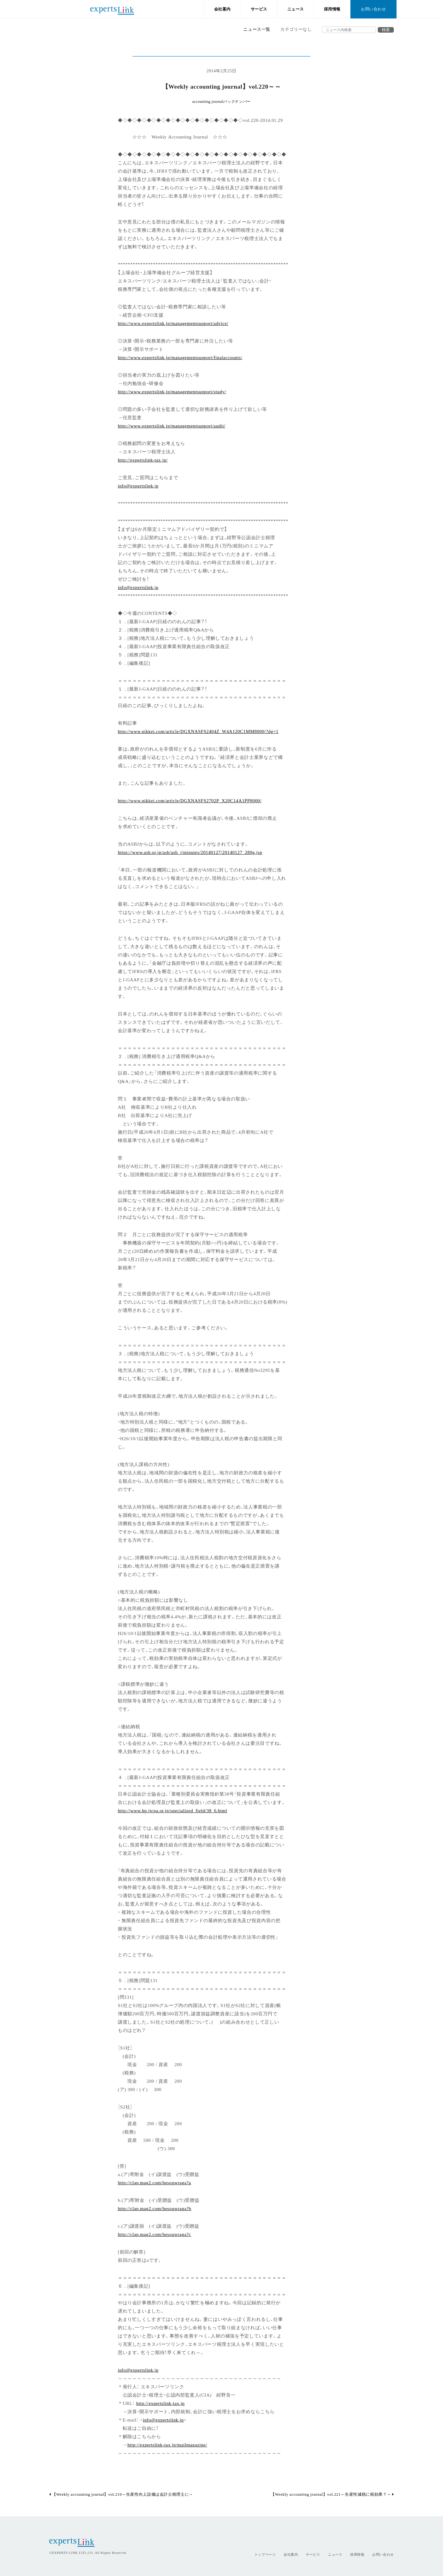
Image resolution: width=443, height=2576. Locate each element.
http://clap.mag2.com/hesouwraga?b (154, 2208)
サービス (259, 9)
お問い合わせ (373, 9)
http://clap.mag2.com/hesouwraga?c (154, 2234)
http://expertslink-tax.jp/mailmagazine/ (167, 2444)
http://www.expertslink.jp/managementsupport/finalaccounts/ (180, 357)
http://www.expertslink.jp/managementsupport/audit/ (171, 425)
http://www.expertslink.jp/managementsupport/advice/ (173, 323)
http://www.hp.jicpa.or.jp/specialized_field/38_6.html (172, 1810)
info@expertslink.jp (138, 485)
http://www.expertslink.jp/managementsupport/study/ (172, 391)
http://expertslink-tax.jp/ (143, 459)
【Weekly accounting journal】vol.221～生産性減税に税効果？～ (332, 2494)
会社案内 (222, 9)
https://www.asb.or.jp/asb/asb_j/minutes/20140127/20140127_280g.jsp (190, 852)
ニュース (295, 9)
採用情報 (332, 9)
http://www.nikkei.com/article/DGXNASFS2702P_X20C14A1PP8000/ (189, 800)
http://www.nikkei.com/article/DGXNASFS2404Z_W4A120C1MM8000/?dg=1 (198, 731)
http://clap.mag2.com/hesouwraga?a (154, 2182)
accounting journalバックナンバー (221, 101)
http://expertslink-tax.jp (160, 2403)
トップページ (265, 2554)
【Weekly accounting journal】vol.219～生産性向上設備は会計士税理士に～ (121, 2494)
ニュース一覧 (256, 29)
